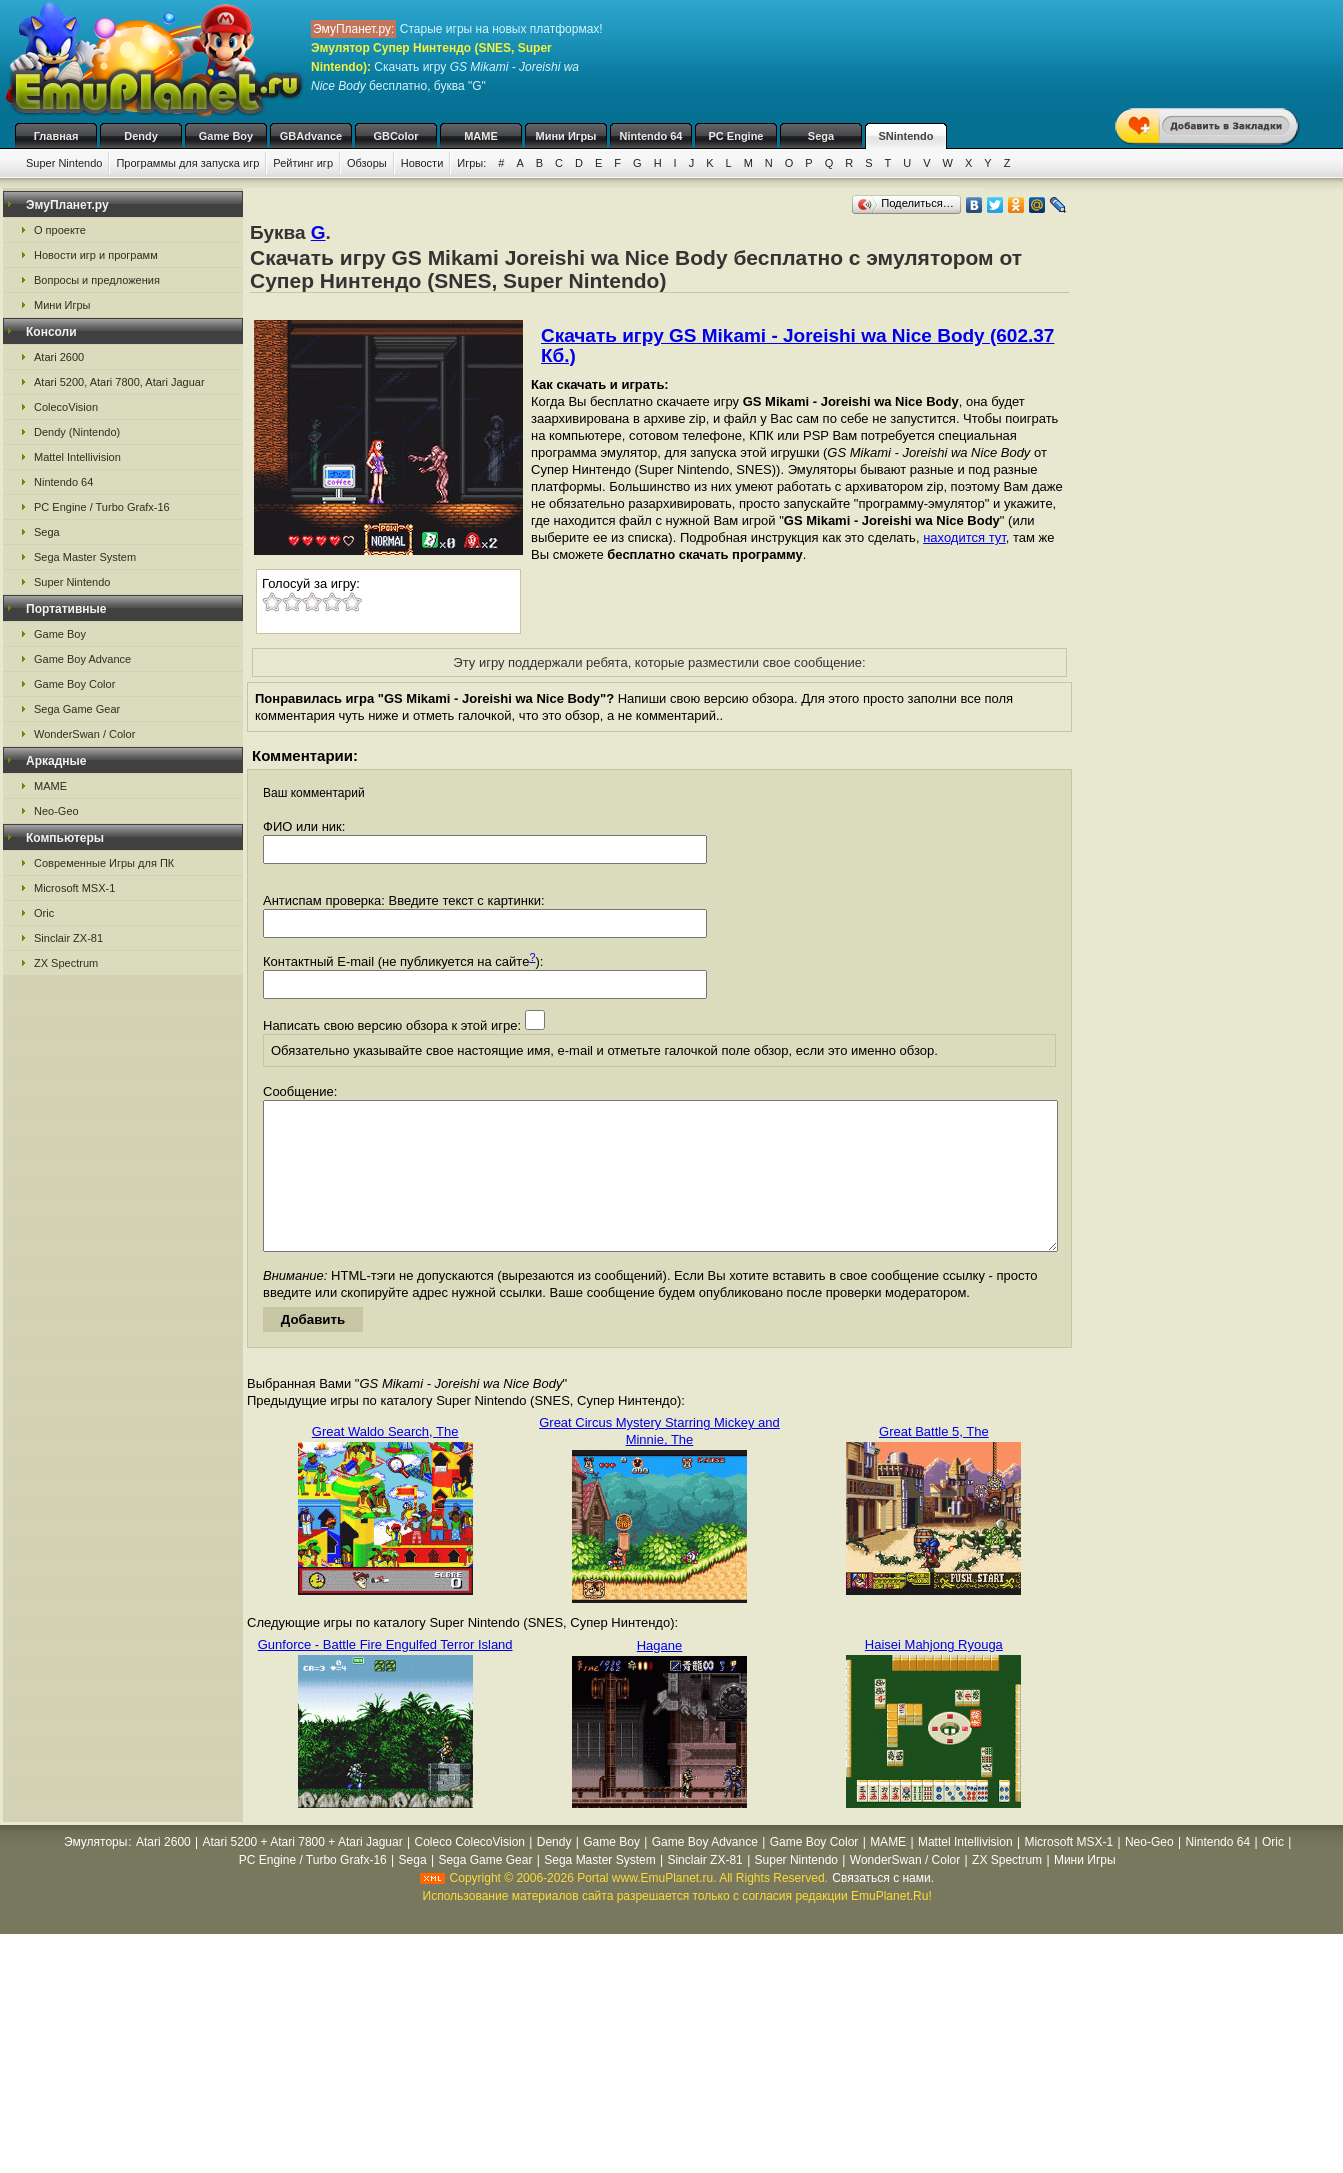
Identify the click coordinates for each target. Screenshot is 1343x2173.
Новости (422, 163)
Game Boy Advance (82, 659)
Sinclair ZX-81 (68, 938)
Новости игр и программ (96, 255)
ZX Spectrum (66, 963)
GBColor (395, 136)
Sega (821, 136)
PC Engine (735, 136)
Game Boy (226, 136)
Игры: (471, 163)
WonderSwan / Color (84, 734)
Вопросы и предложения (97, 280)
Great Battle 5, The (934, 1461)
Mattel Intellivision (77, 457)
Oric (44, 913)
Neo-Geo (56, 811)
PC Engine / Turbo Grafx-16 (102, 507)
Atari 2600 (59, 357)
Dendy (141, 136)
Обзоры (367, 163)
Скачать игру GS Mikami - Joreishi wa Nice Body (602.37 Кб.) (797, 345)
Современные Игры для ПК (104, 863)
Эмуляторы (95, 1872)
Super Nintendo (64, 163)
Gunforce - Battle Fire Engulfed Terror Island (385, 1674)
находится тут (964, 537)
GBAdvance (311, 136)
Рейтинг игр (303, 163)
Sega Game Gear (77, 709)
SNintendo (906, 136)
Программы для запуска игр (187, 163)
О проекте (60, 230)
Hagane (660, 1675)
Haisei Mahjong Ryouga (934, 1674)
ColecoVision (66, 407)
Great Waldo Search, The (385, 1461)
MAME (481, 136)
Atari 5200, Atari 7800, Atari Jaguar (119, 382)
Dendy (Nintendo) (77, 432)
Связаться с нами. (883, 1908)
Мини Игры (566, 136)
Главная (56, 136)
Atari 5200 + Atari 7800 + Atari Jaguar (303, 1872)
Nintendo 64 (651, 136)
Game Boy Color (74, 684)
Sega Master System (85, 557)
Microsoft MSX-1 (74, 888)
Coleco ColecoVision (469, 1872)
